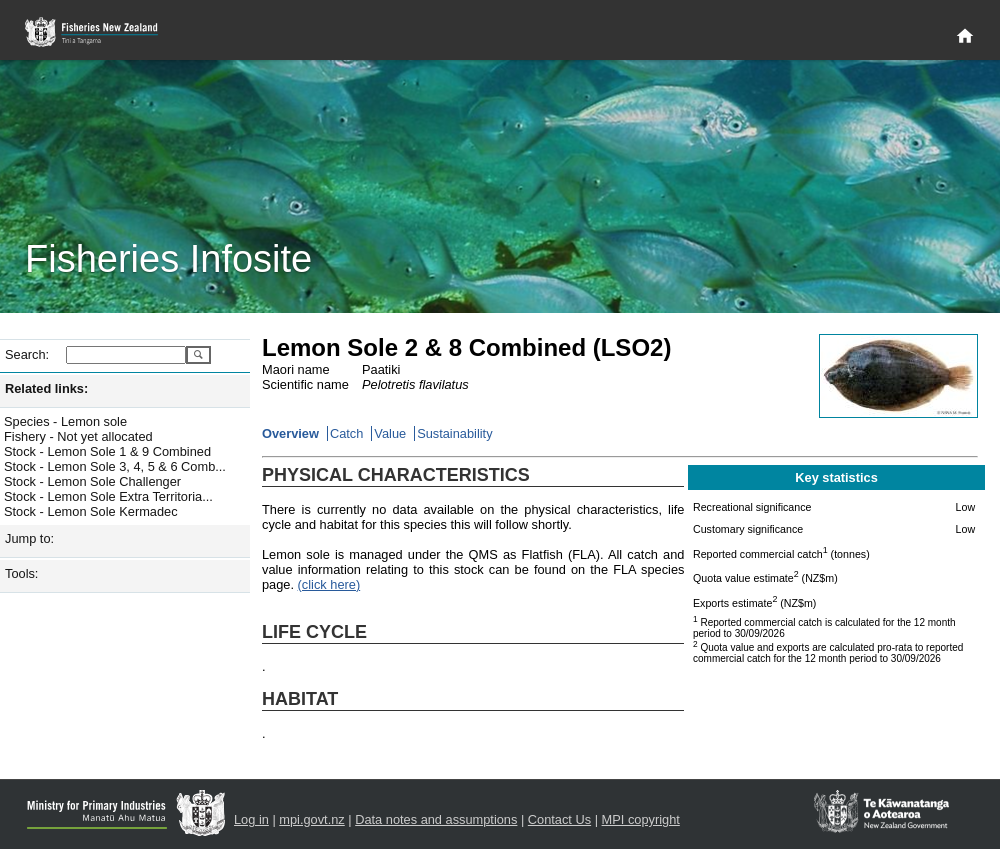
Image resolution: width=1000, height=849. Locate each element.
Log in (251, 819)
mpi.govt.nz (311, 819)
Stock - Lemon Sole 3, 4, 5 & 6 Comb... (115, 466)
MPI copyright (641, 819)
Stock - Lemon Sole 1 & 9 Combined (107, 451)
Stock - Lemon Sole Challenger (92, 481)
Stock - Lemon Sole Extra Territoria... (108, 496)
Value (390, 433)
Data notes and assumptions (436, 819)
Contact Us (559, 819)
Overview (290, 433)
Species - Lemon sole (65, 421)
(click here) (329, 584)
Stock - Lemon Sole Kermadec (91, 511)
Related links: (46, 388)
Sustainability (454, 433)
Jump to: (29, 538)
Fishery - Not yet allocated (78, 436)
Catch (346, 433)
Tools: (21, 573)
